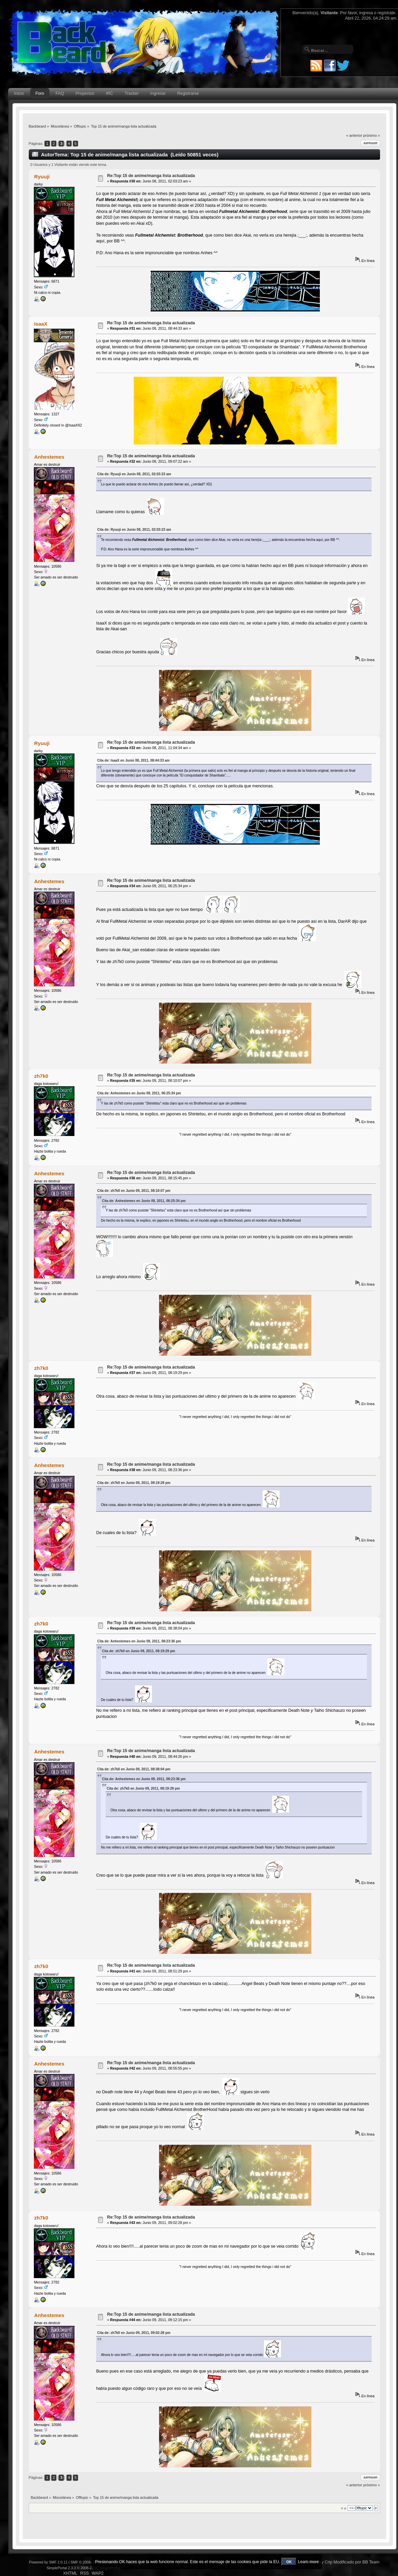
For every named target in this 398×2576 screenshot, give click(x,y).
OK (289, 2562)
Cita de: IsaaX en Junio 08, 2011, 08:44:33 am (133, 760)
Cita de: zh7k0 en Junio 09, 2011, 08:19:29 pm (133, 1483)
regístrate (386, 12)
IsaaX (40, 324)
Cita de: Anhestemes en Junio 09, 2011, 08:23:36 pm (139, 1641)
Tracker (132, 93)
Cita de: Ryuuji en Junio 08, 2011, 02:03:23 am (134, 474)
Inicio (19, 93)
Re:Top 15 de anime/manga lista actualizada (151, 175)
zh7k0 (41, 1076)
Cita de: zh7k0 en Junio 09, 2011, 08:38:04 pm (133, 1769)
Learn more (308, 2561)
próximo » (371, 135)
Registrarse (188, 93)
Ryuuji (42, 176)
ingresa (366, 12)
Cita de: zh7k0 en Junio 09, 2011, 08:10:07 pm (133, 1191)
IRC (109, 93)
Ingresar (158, 93)
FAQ (60, 93)
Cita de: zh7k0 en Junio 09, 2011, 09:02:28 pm (133, 2333)
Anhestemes (49, 457)
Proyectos (84, 93)
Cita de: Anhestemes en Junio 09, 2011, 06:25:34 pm (139, 1093)
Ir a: (344, 2508)
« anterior (354, 135)
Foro (40, 93)
